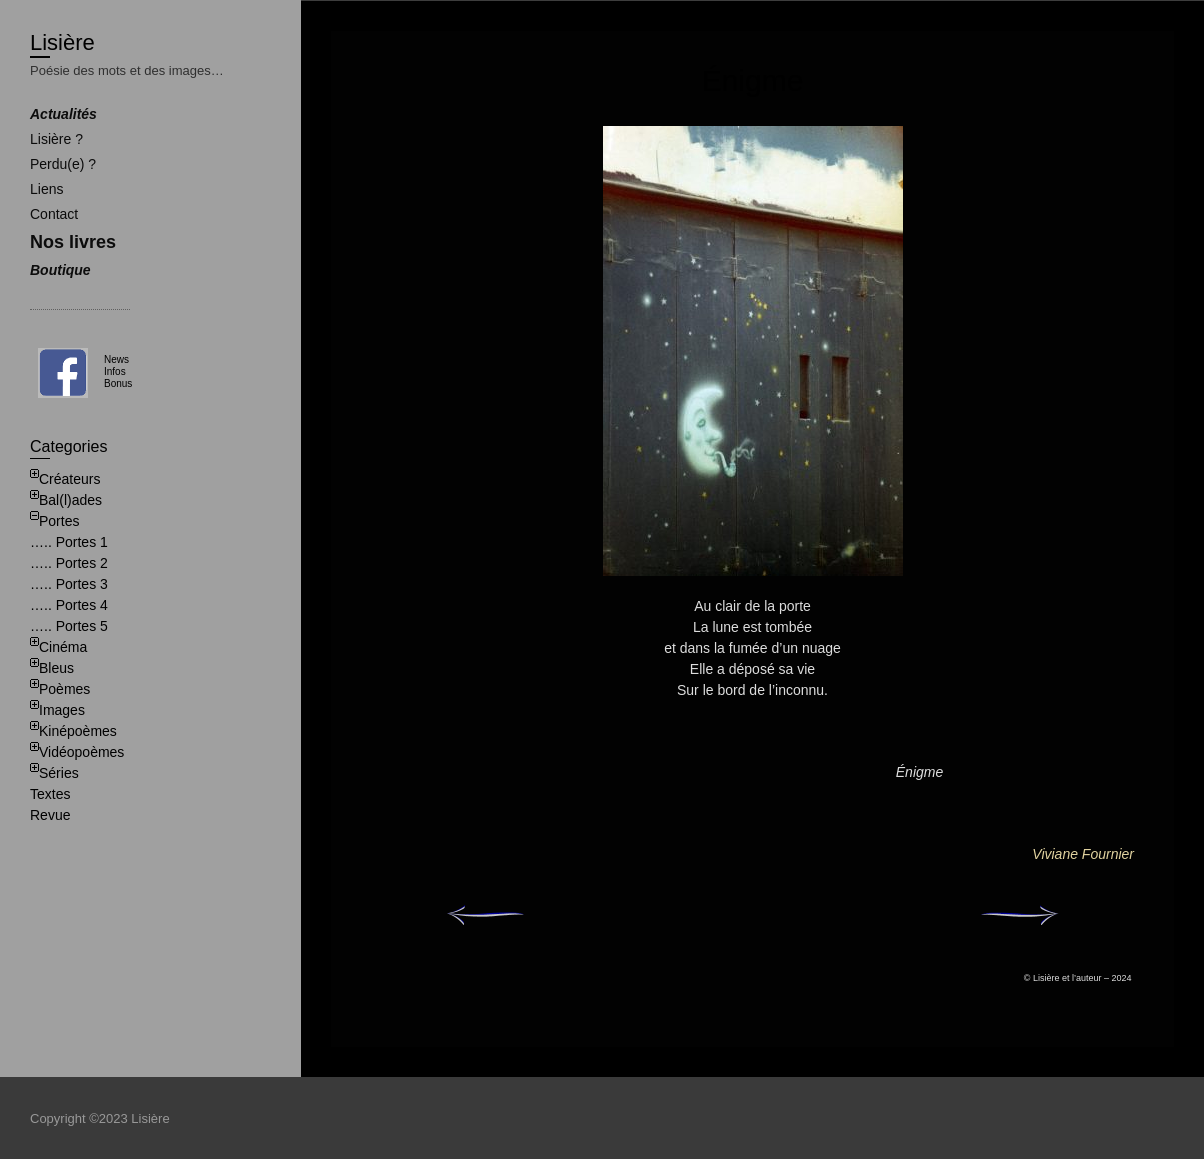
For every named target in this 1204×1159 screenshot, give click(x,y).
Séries (59, 773)
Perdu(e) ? (63, 164)
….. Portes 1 (69, 542)
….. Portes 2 (69, 563)
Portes (59, 521)
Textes (50, 794)
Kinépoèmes (78, 731)
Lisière (62, 42)
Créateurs (69, 479)
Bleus (56, 668)
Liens (46, 189)
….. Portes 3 (69, 584)
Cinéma (63, 647)
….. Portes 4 (69, 605)
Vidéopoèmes (81, 752)
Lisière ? (56, 139)
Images (62, 710)
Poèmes (64, 689)
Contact (54, 214)
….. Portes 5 (69, 626)
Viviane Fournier (1083, 854)
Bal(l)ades (70, 500)
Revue (50, 815)
